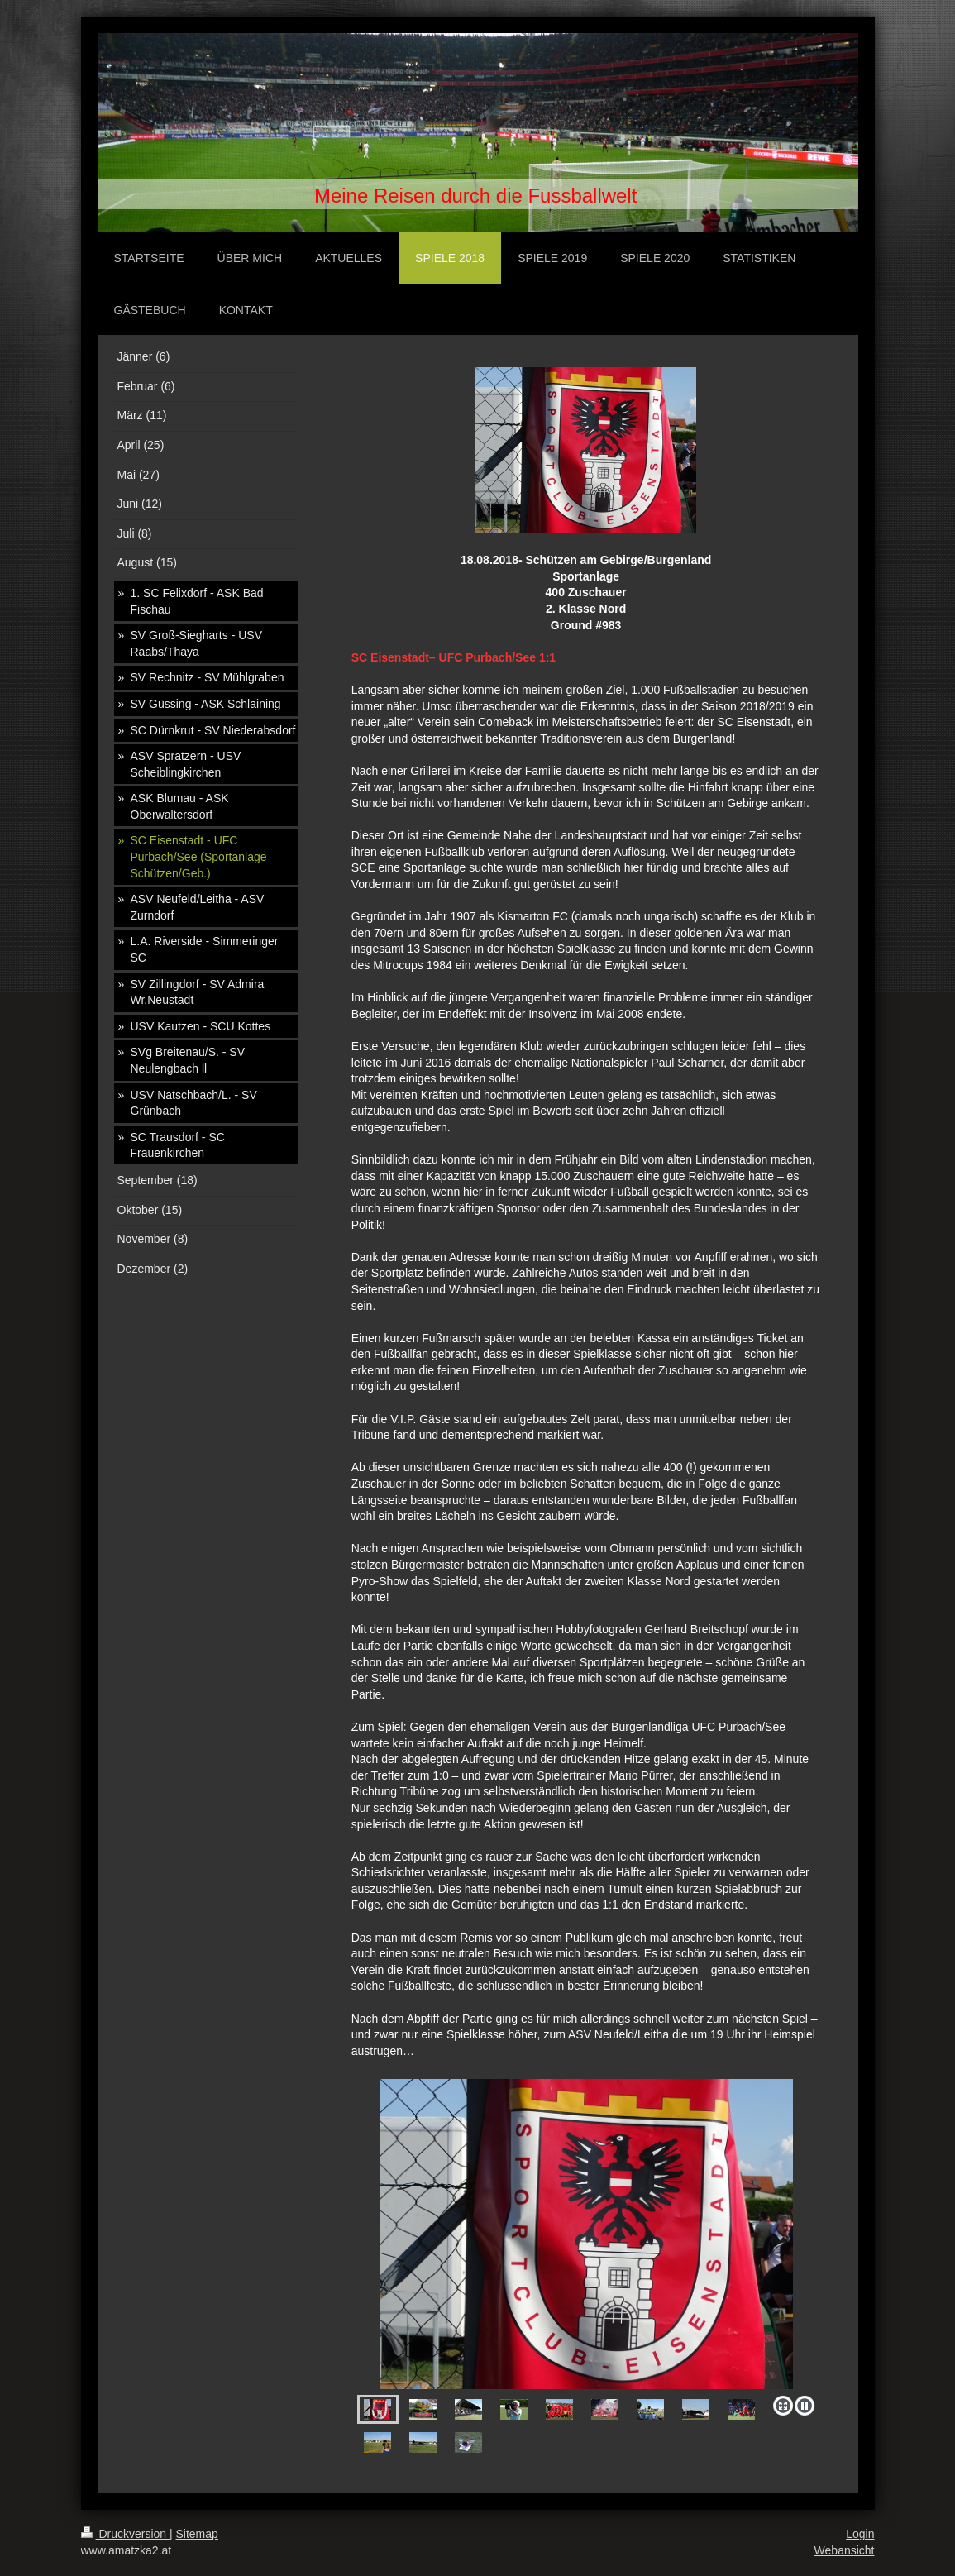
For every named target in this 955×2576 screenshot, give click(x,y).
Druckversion (125, 2533)
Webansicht (844, 2550)
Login (860, 2533)
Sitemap (197, 2533)
